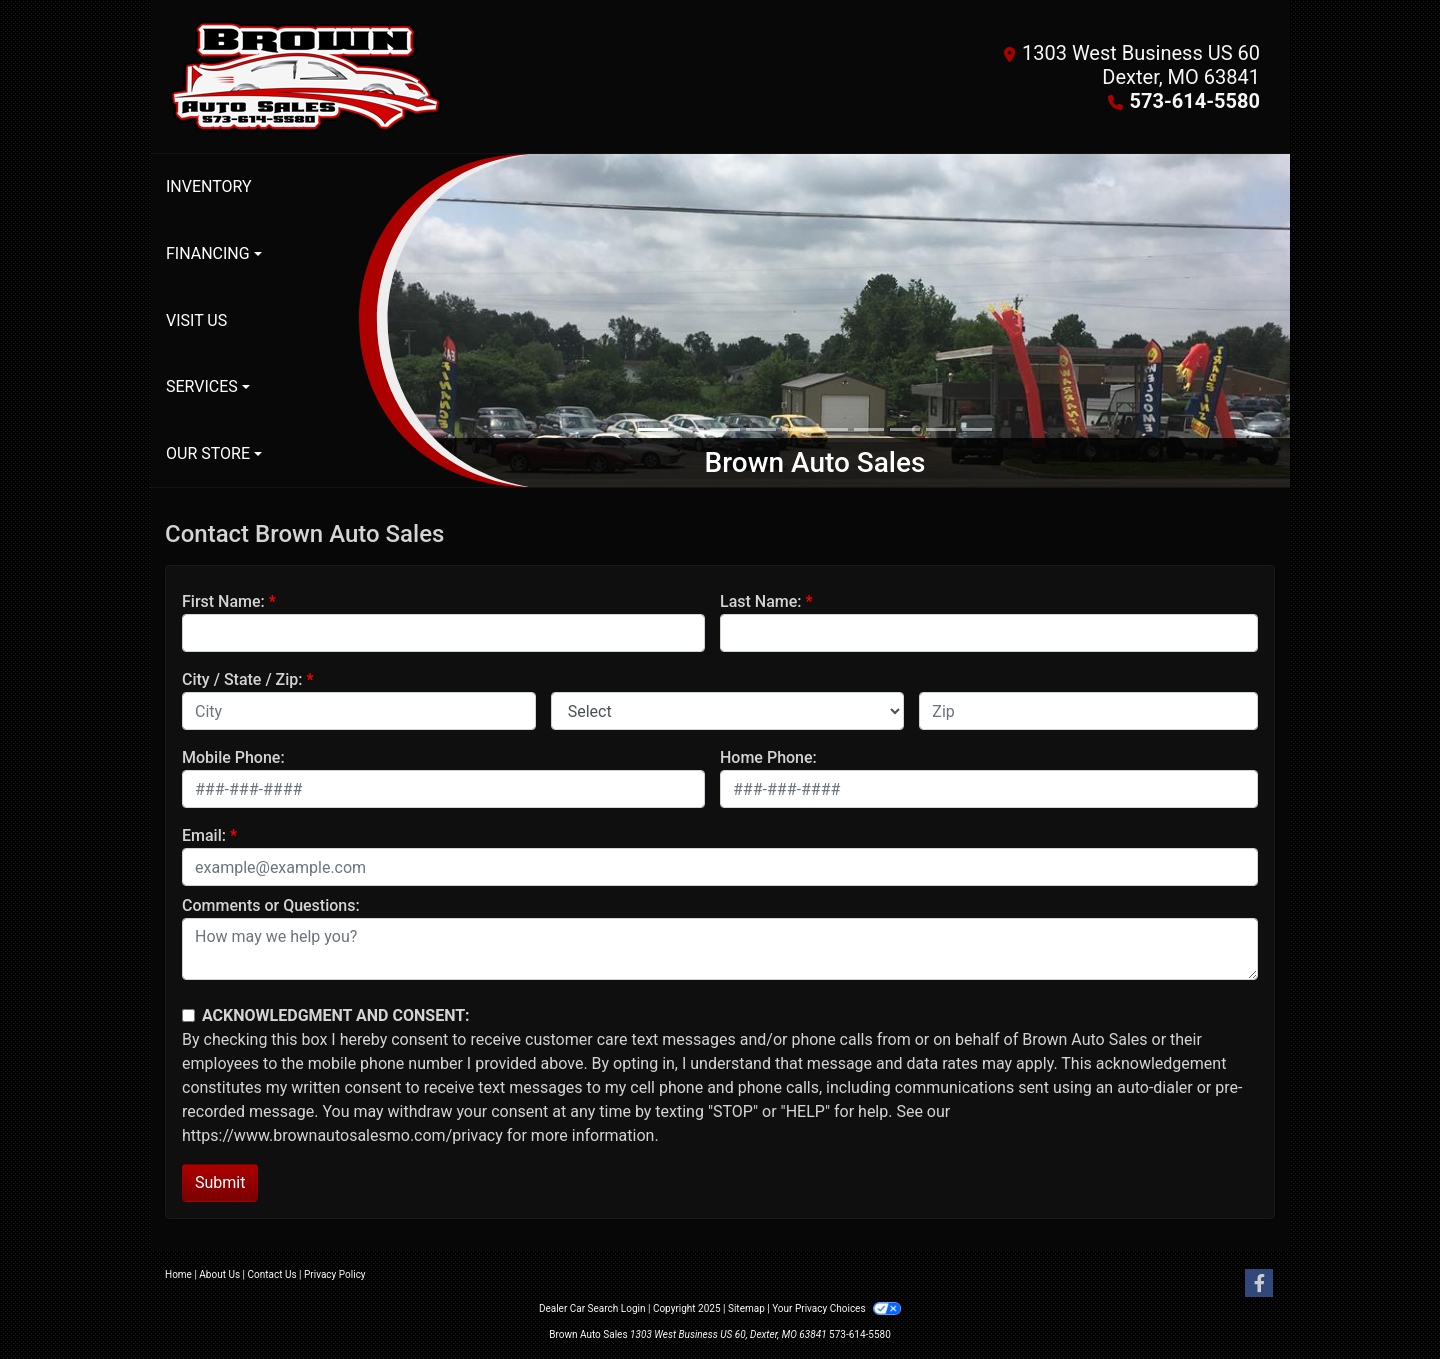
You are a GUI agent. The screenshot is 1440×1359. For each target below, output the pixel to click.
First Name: (223, 601)
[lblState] (728, 711)
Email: (204, 835)
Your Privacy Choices (836, 1308)
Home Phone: (768, 757)
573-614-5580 (1194, 101)
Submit (220, 1182)
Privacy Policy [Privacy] (335, 1274)
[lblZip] (1088, 711)
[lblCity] (359, 711)
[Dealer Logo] (442, 76)
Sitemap (746, 1308)
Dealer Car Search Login (592, 1308)
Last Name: (761, 601)
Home (178, 1274)
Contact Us (272, 1274)
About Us (219, 1274)
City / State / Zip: (242, 679)
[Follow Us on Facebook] (1259, 1284)
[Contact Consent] (188, 1015)
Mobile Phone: (233, 757)
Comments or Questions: (271, 905)
